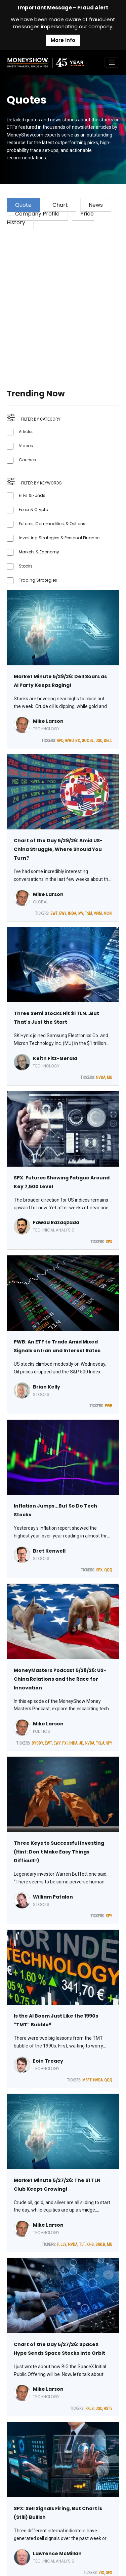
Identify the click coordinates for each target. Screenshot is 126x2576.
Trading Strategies (38, 580)
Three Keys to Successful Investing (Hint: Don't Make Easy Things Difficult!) (59, 1852)
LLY (63, 2244)
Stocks (26, 566)
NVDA (100, 1077)
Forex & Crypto (33, 509)
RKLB (89, 2408)
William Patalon (53, 1897)
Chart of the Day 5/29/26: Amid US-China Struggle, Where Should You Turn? (58, 849)
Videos (26, 445)
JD (81, 1743)
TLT (82, 2244)
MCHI (107, 913)
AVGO (69, 740)
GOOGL (88, 740)
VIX (101, 2572)
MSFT (86, 2080)
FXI (65, 1743)
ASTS (108, 2408)
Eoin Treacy (48, 2061)
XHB (90, 2244)
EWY (62, 913)
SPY (109, 1743)
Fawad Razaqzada (56, 1222)
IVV (80, 913)
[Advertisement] (63, 301)
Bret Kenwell (49, 1551)
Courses (27, 460)
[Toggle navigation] (111, 62)
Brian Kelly (46, 1386)
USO (98, 740)
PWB (108, 1406)
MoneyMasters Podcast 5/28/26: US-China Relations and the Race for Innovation (60, 1679)
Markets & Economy (39, 552)
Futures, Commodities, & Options (52, 523)
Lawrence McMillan (57, 2553)
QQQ (108, 1570)
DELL (108, 740)
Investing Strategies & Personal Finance (59, 538)
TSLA (100, 1743)
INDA (72, 913)
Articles (26, 431)
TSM (88, 913)
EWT (53, 913)
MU (109, 1077)
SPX (109, 1242)
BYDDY (37, 1743)
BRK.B (100, 2244)
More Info (63, 40)
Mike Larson (48, 721)
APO (60, 740)
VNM (98, 913)
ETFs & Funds (32, 495)
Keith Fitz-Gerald (55, 1058)
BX (77, 740)
